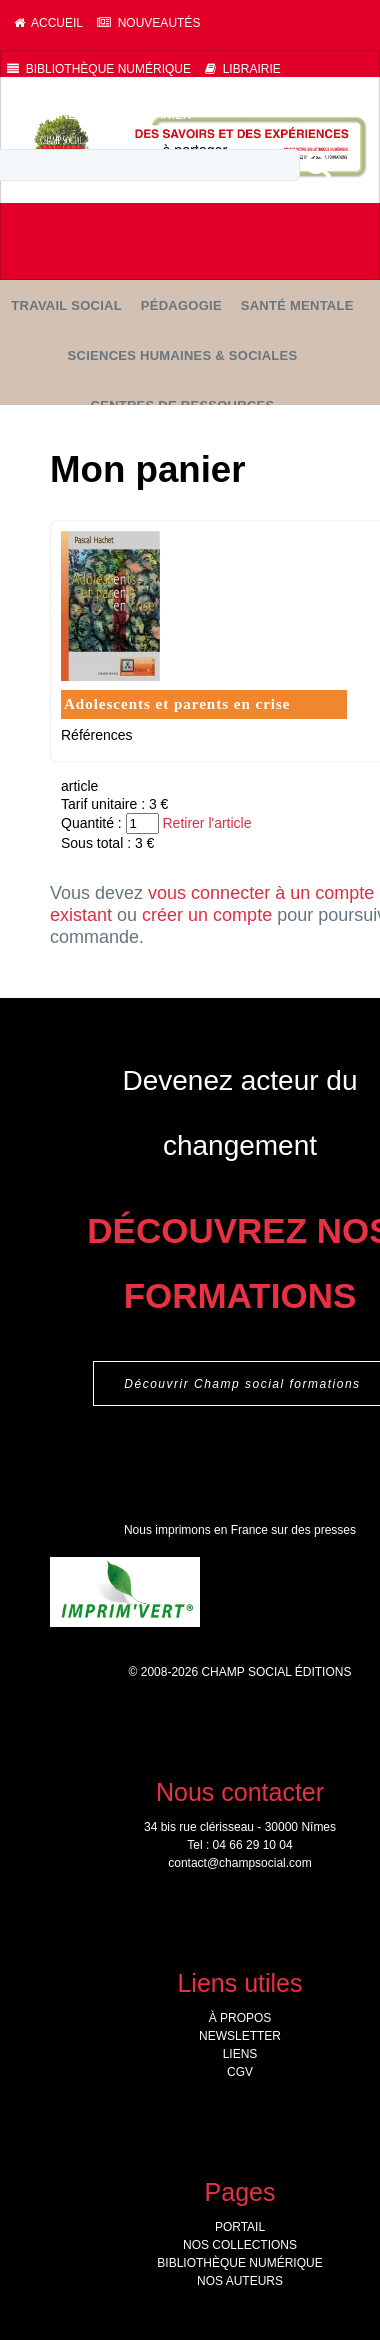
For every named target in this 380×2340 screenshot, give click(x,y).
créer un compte (207, 915)
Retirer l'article (206, 823)
